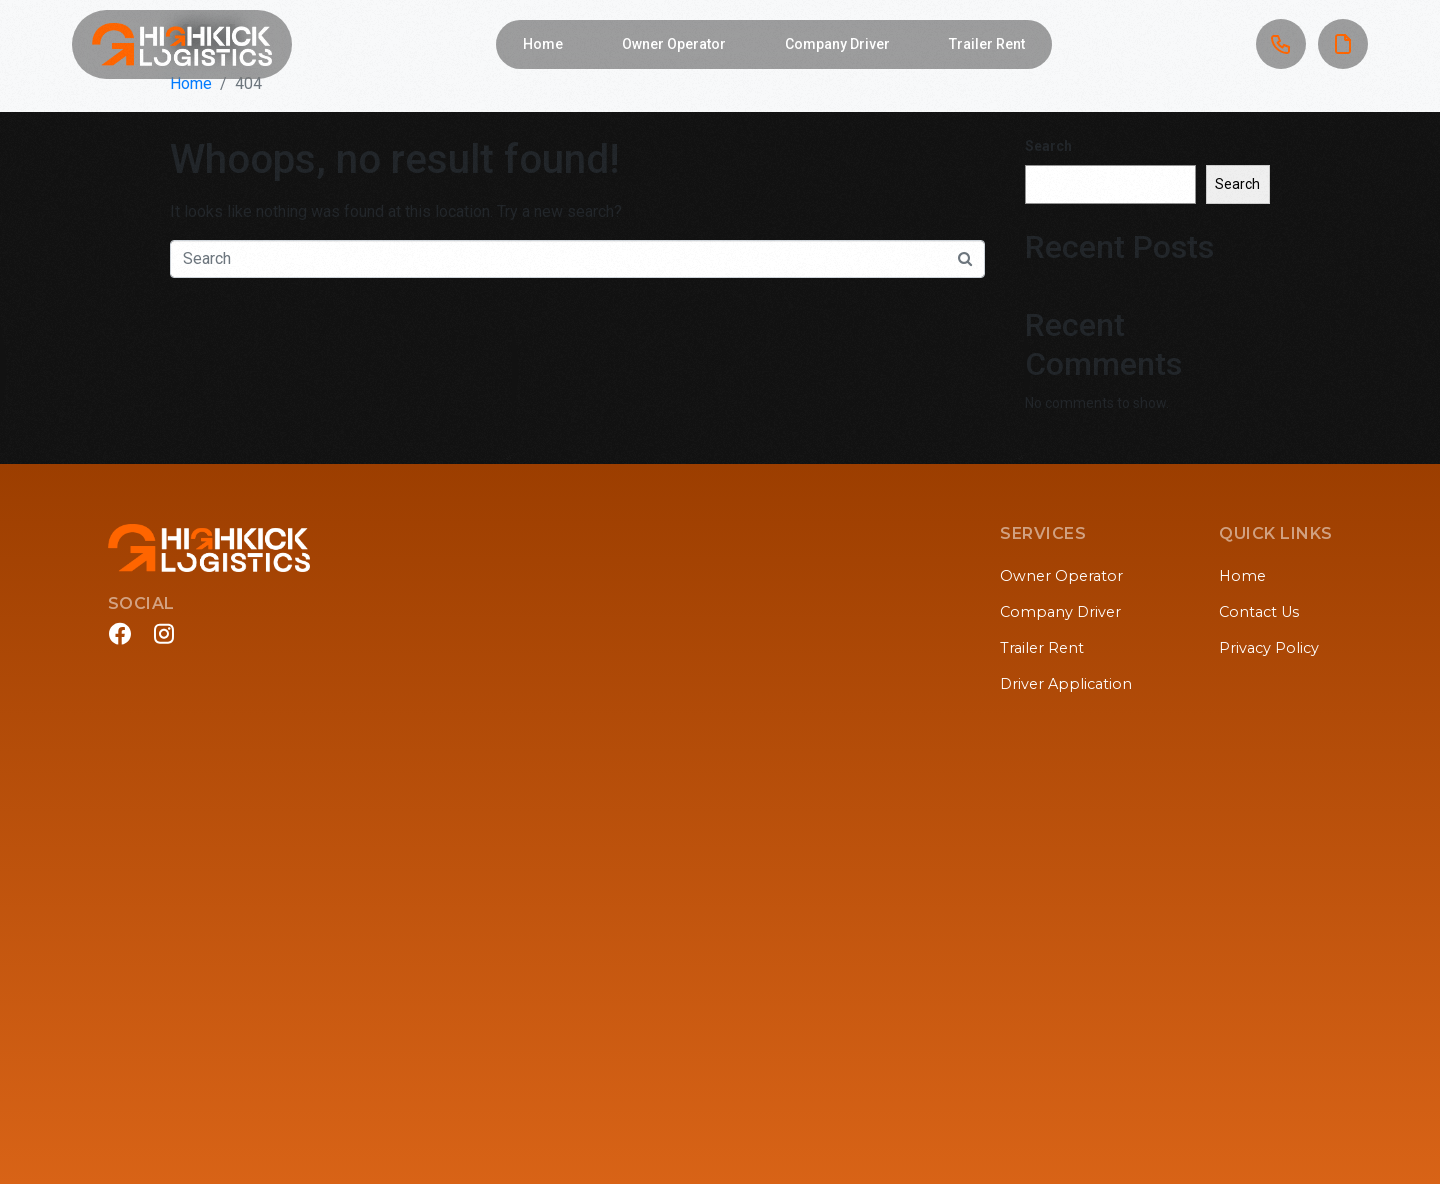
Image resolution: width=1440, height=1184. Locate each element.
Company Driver (837, 44)
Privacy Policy (1269, 648)
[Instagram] (164, 633)
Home (543, 44)
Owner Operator (674, 44)
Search (1048, 146)
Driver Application (1066, 684)
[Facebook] (120, 633)
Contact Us (1259, 612)
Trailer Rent (987, 44)
